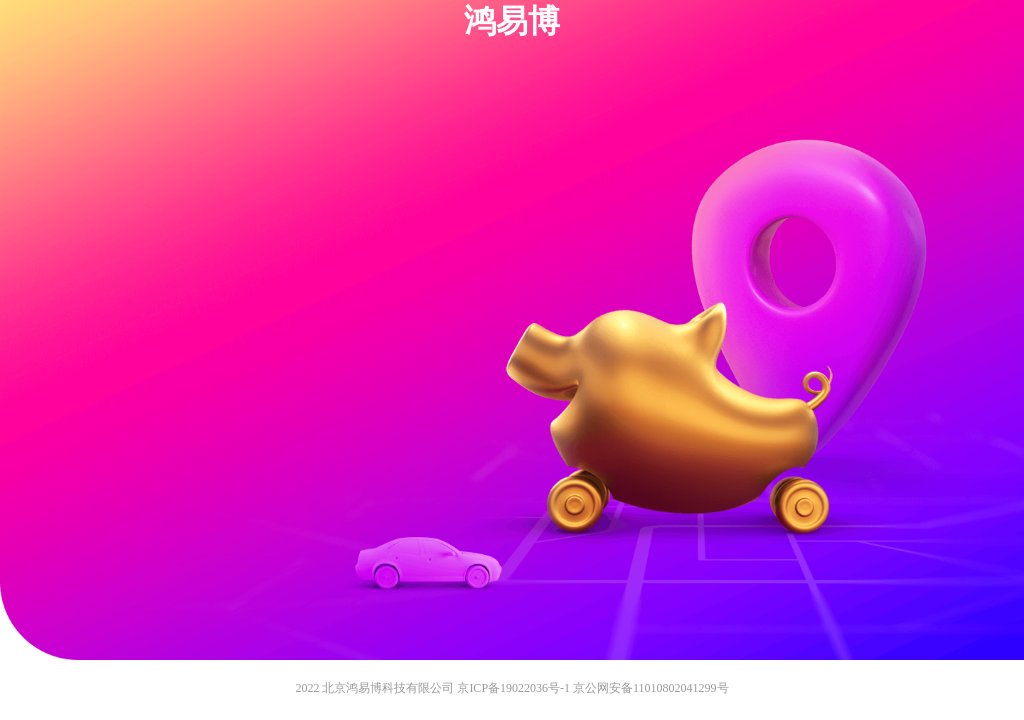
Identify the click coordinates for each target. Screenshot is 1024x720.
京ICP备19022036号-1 (513, 688)
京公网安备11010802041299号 (651, 688)
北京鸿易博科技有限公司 (388, 688)
